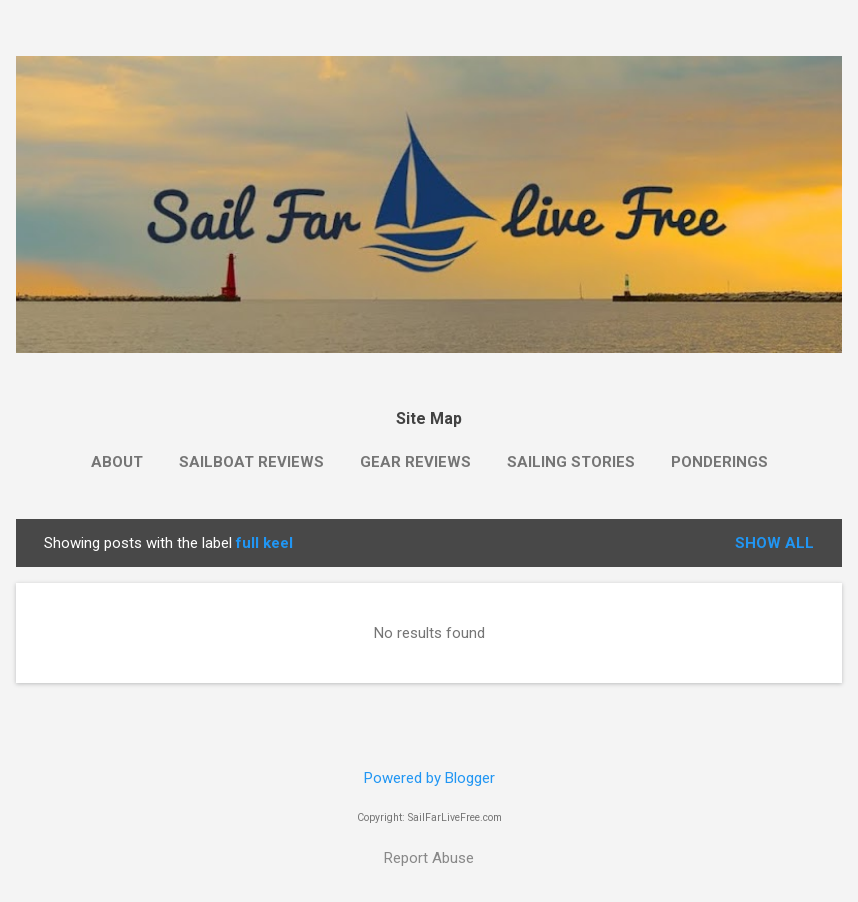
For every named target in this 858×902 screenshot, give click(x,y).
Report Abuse (429, 858)
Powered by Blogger (429, 778)
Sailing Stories (571, 462)
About (117, 462)
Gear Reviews (415, 462)
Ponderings (719, 462)
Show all (774, 543)
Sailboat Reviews (251, 462)
